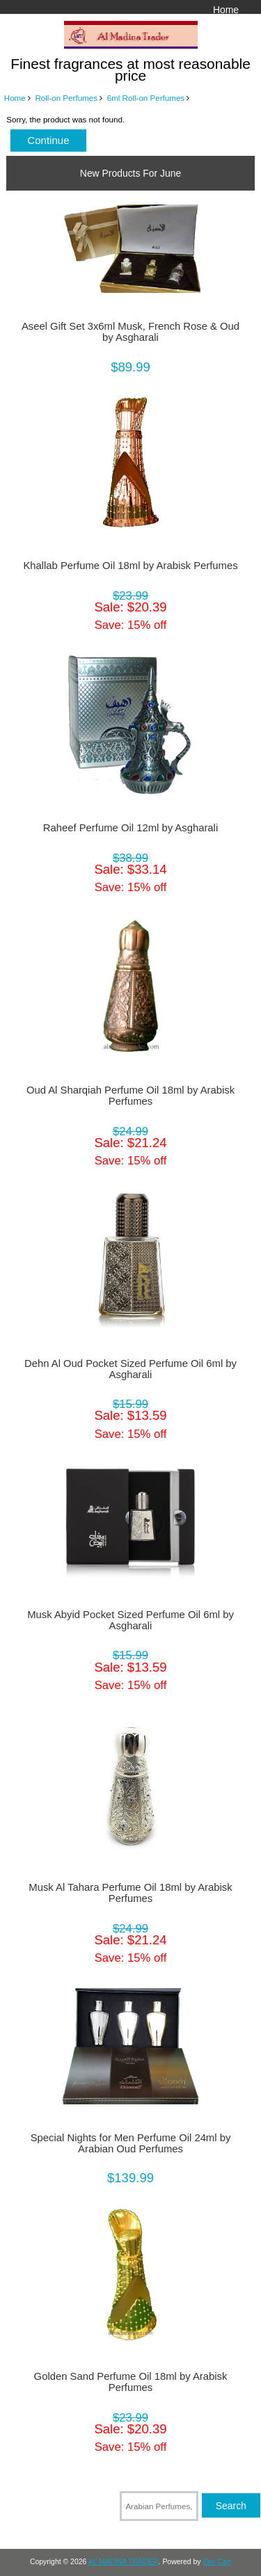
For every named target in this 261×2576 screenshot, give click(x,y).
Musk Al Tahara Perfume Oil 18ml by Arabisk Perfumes (130, 1893)
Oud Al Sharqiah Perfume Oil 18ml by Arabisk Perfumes (130, 1096)
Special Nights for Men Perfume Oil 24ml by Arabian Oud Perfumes (131, 2143)
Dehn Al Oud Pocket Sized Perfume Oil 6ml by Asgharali (130, 1369)
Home (226, 9)
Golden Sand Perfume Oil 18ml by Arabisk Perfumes (131, 2382)
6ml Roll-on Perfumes (145, 97)
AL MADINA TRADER (123, 2562)
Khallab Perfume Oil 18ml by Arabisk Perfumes (130, 565)
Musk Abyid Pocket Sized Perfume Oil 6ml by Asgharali (130, 1620)
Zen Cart (217, 2562)
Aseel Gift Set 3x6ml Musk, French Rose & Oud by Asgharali (130, 332)
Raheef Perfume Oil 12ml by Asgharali (130, 827)
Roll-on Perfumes (66, 97)
